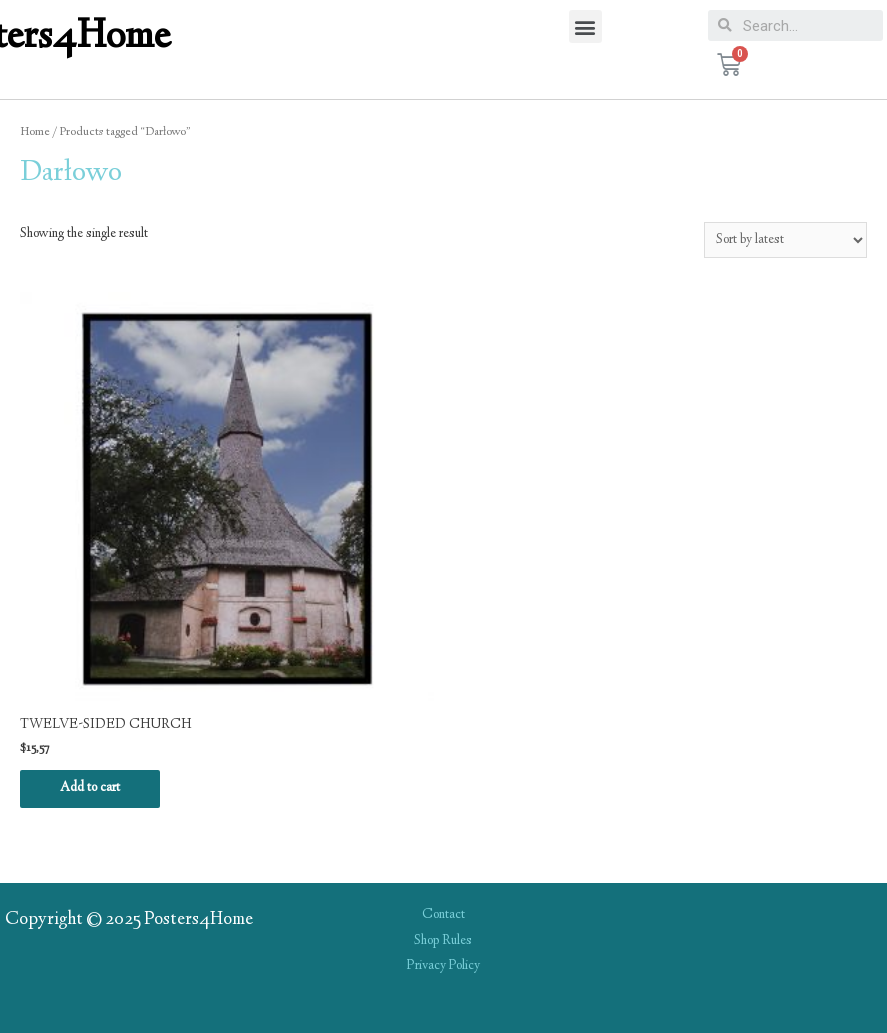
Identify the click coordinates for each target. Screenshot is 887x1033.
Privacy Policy (443, 966)
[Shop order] (785, 240)
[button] (585, 26)
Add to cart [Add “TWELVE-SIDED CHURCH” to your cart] (90, 788)
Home (35, 132)
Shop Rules (443, 941)
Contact (443, 915)
